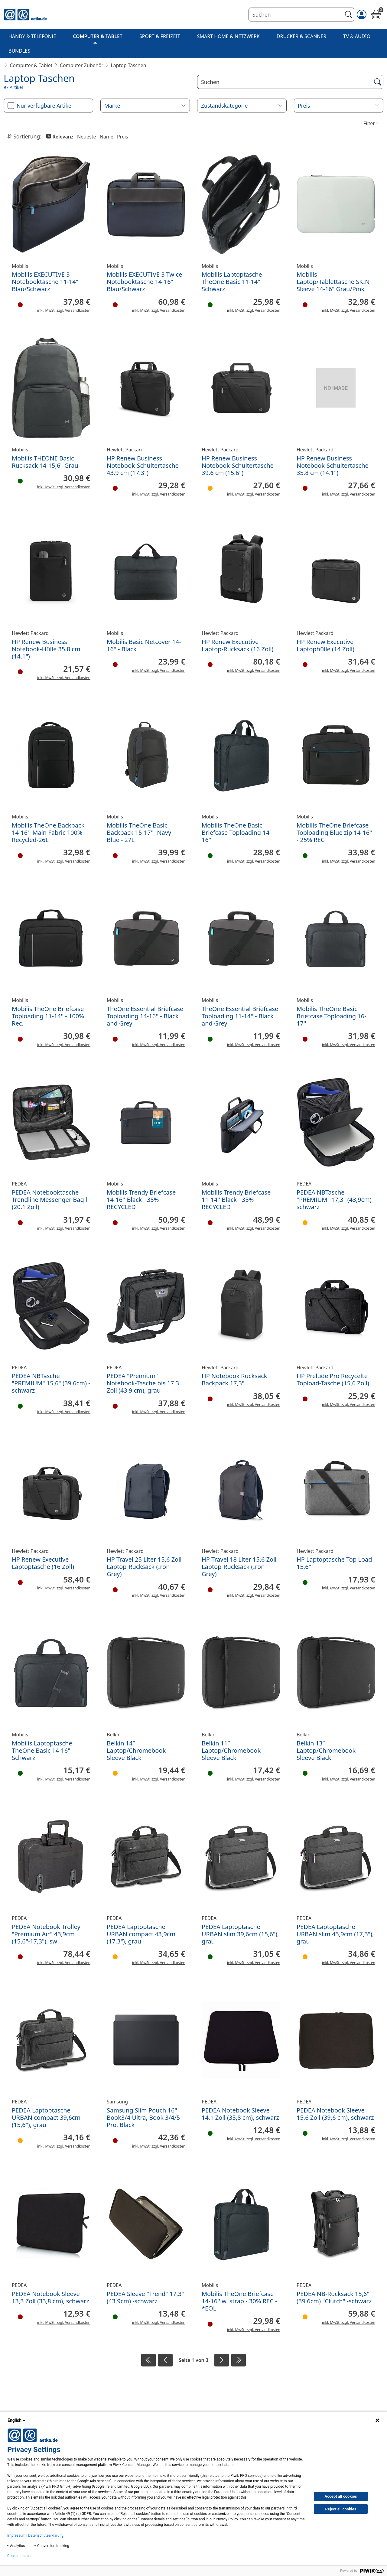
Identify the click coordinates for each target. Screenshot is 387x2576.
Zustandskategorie (224, 105)
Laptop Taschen (128, 65)
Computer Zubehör (81, 65)
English (17, 2420)
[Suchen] (295, 14)
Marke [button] (112, 105)
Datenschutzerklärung (45, 2535)
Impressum (16, 2535)
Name (106, 136)
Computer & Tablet (31, 65)
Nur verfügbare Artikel (45, 105)
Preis (122, 136)
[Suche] (278, 82)
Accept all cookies (341, 2496)
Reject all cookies (340, 2509)
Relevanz (62, 136)
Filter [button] (369, 123)
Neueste (86, 136)
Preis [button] (304, 105)
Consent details (19, 2556)
